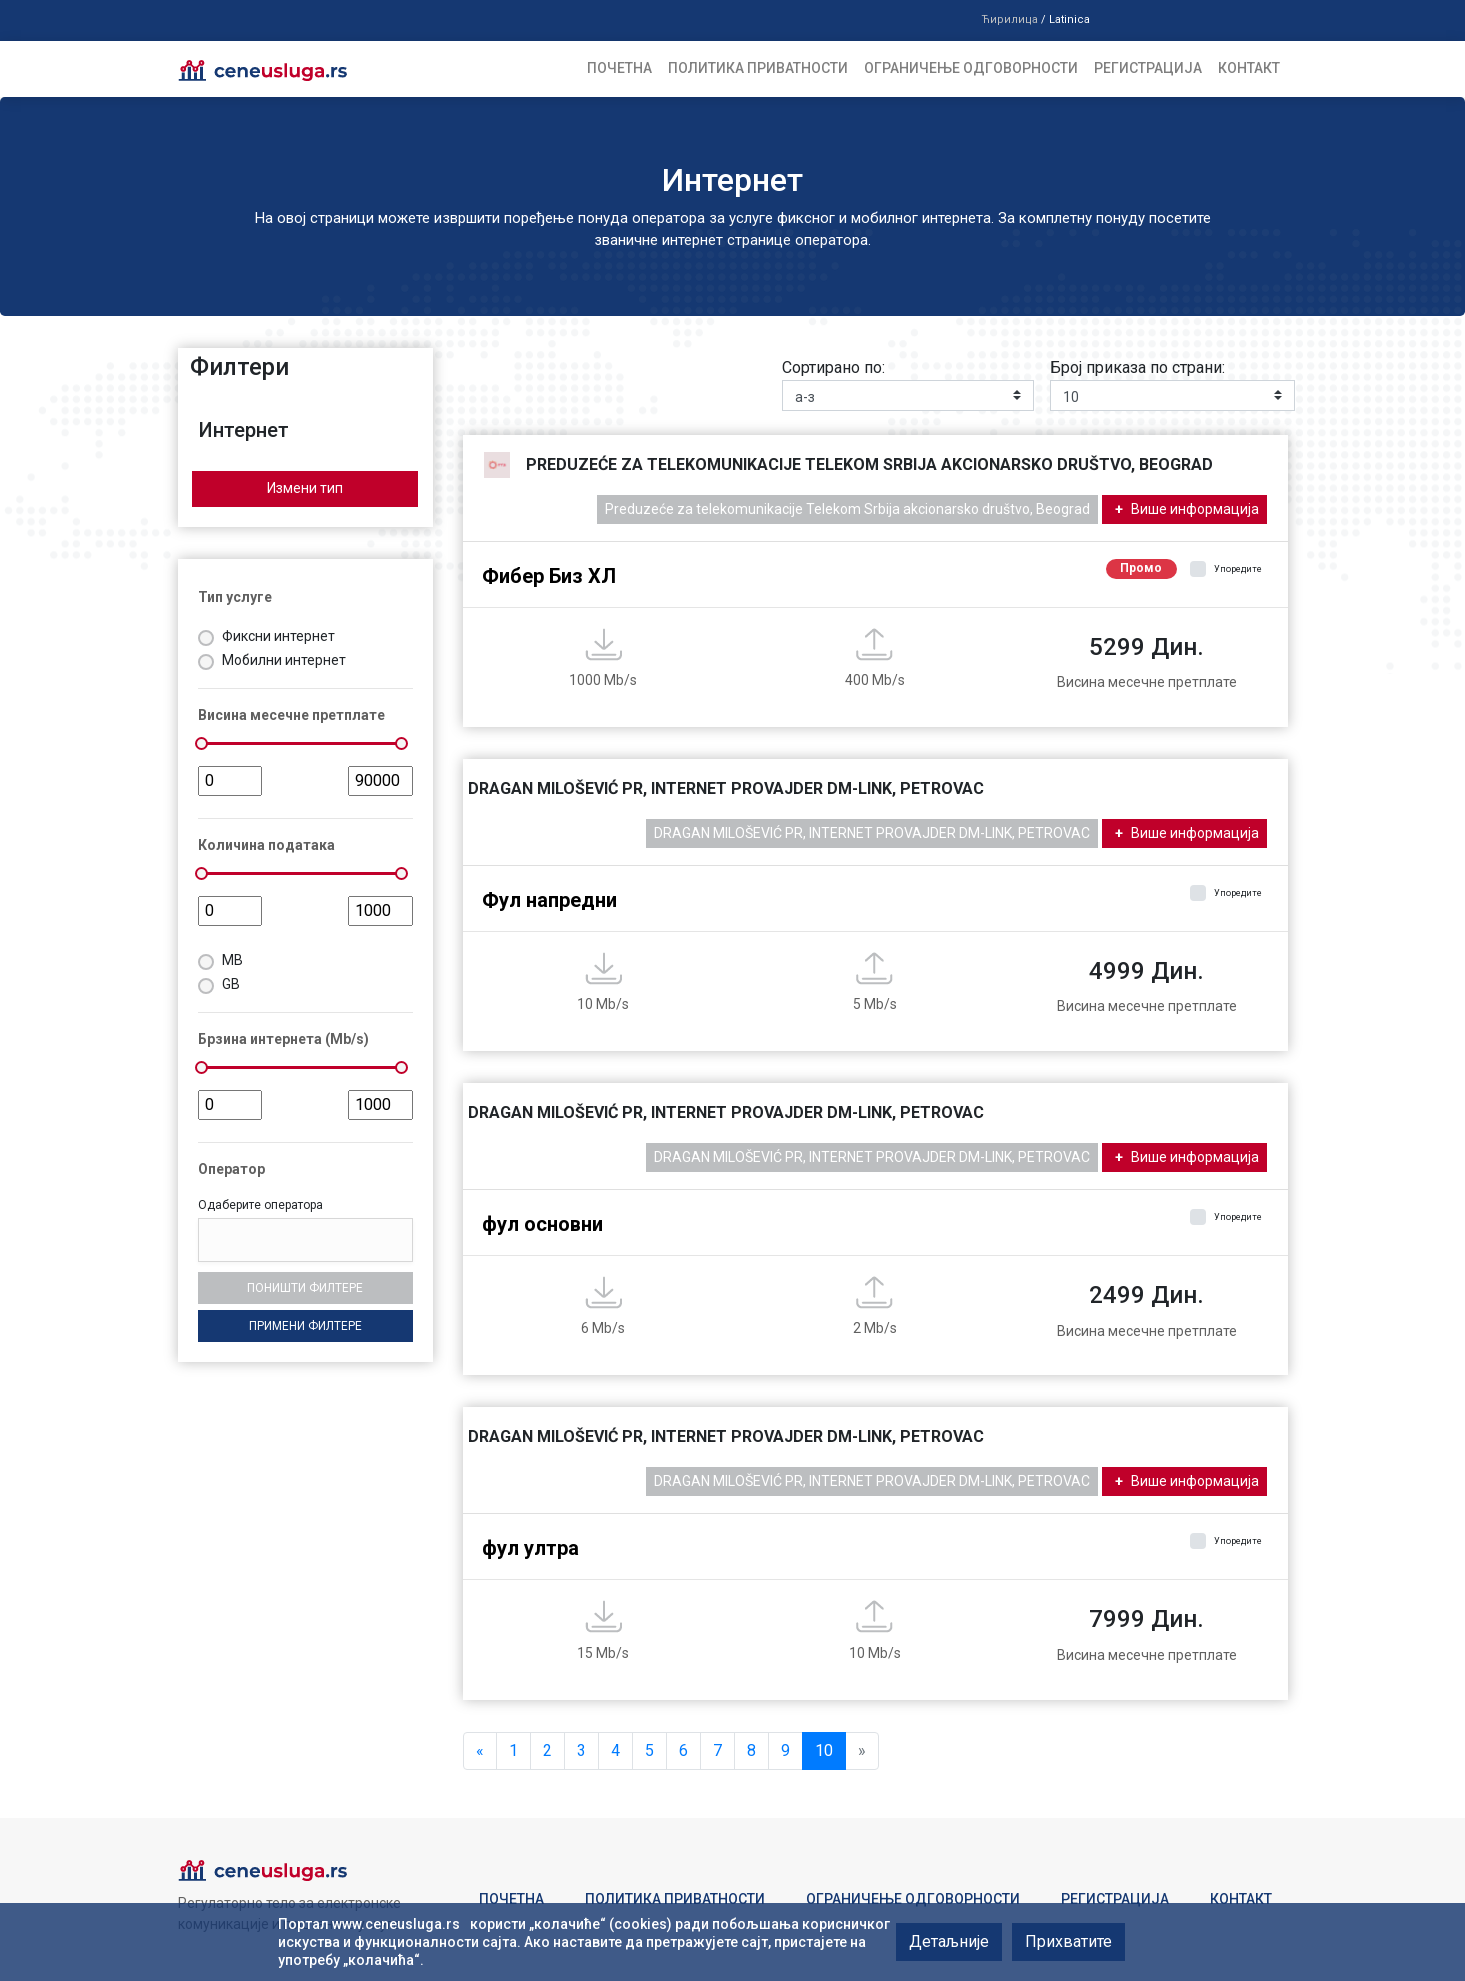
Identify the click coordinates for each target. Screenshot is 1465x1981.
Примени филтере (305, 1326)
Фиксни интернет (278, 636)
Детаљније (949, 1941)
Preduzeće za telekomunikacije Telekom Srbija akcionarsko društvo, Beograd (847, 509)
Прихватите (1068, 1941)
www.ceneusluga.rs (396, 1924)
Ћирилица (1009, 19)
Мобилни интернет (284, 660)
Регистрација (1148, 68)
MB (232, 960)
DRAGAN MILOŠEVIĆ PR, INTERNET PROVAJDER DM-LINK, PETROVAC (872, 833)
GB (231, 984)
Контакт (1249, 68)
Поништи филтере (305, 1288)
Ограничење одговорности (971, 68)
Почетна (619, 68)
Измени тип (305, 488)
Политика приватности (758, 68)
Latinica (1069, 19)
